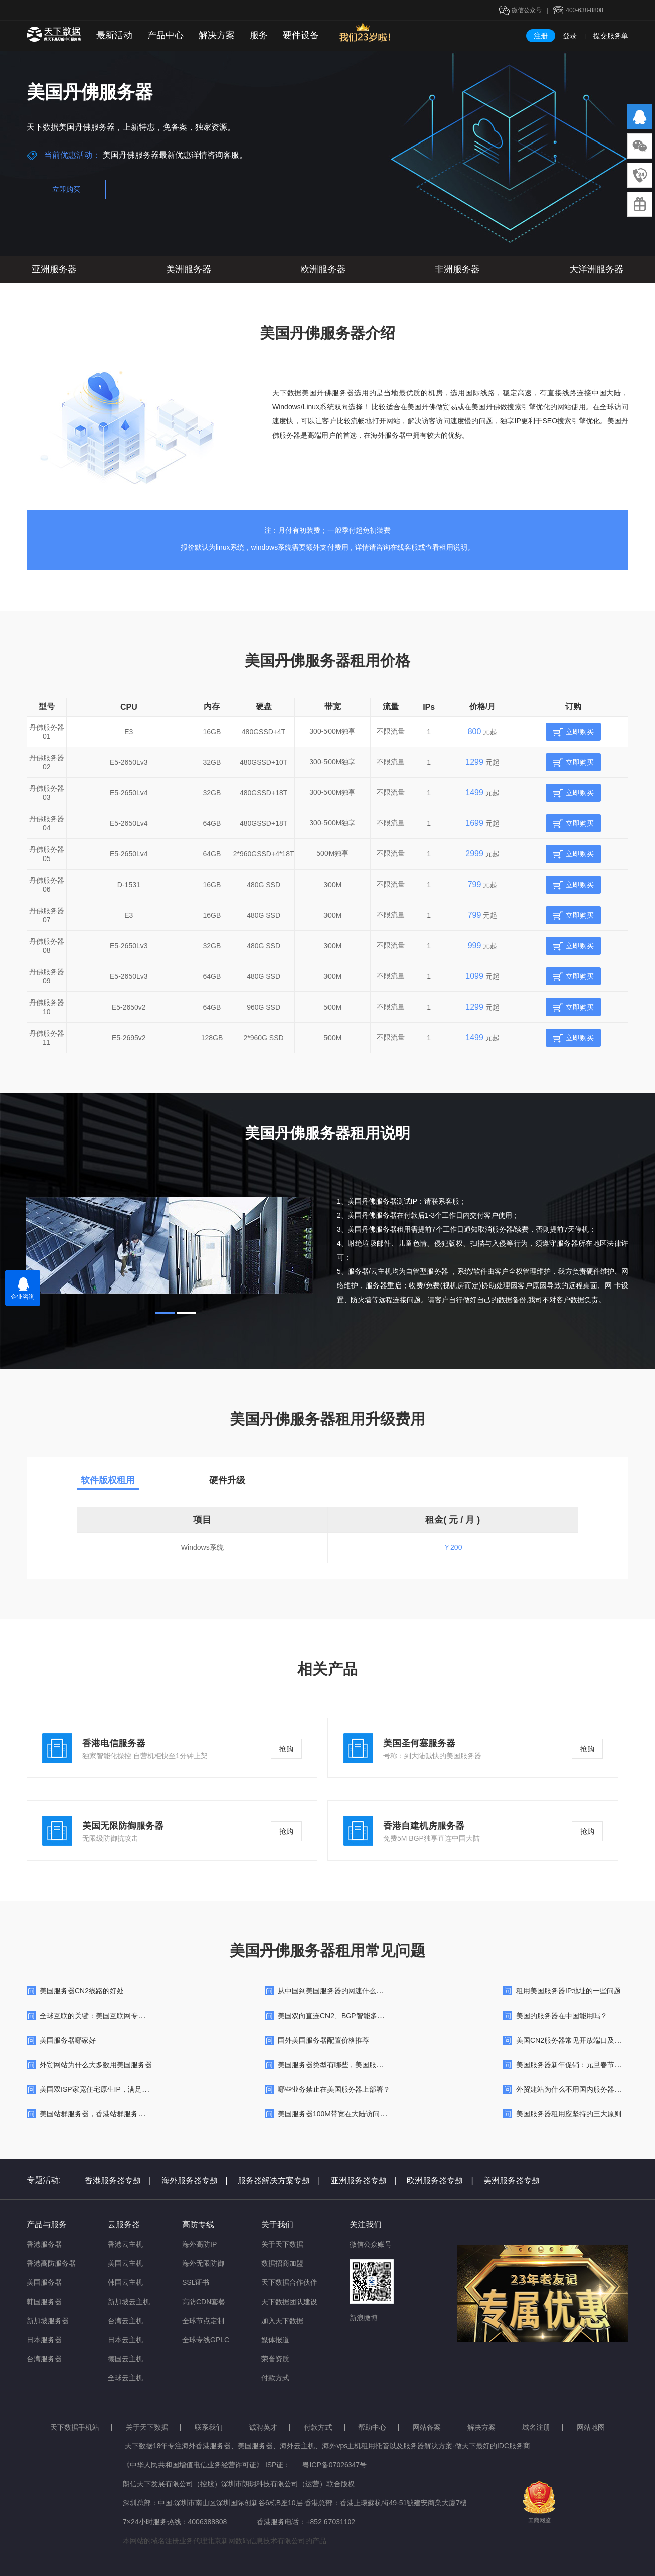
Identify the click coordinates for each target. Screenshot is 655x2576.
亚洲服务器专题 (364, 2180)
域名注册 (536, 2427)
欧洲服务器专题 (440, 2180)
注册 (541, 36)
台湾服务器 (44, 2359)
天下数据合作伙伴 (289, 2282)
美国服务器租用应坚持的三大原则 (568, 2114)
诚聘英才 (263, 2427)
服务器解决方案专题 (279, 2180)
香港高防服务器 (51, 2263)
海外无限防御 (203, 2263)
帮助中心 (372, 2427)
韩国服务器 (44, 2302)
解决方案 (217, 35)
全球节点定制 (203, 2321)
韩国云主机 (125, 2282)
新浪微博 (364, 2318)
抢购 (286, 1749)
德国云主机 (125, 2359)
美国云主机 (125, 2263)
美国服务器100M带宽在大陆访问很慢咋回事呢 (350, 2114)
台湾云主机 (125, 2321)
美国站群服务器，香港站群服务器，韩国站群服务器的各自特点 (138, 2114)
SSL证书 (195, 2282)
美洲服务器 (188, 269)
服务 (259, 35)
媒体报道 (275, 2340)
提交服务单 (610, 36)
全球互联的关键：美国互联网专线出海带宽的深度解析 (124, 2016)
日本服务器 (44, 2340)
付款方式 (275, 2378)
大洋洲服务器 (596, 269)
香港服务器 (44, 2244)
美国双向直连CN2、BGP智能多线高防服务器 (348, 2016)
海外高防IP (199, 2244)
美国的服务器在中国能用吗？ (561, 2016)
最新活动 (114, 35)
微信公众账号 (371, 2244)
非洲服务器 (457, 269)
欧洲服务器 (323, 269)
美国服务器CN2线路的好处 (82, 1991)
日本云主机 (125, 2340)
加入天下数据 (282, 2321)
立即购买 (66, 189)
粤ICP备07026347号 (334, 2464)
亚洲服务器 (54, 269)
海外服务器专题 (194, 2180)
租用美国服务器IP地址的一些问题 (568, 1991)
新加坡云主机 (129, 2302)
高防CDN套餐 (203, 2302)
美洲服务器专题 (511, 2180)
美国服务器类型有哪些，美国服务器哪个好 (344, 2065)
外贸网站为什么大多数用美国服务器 (96, 2065)
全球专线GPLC (205, 2340)
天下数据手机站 (74, 2427)
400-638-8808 (584, 10)
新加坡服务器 (48, 2321)
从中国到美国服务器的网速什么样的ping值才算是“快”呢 (364, 1991)
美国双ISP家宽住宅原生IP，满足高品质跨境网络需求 (122, 2089)
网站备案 (427, 2427)
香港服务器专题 (118, 2180)
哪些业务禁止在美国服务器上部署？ (334, 2089)
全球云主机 (125, 2378)
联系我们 (209, 2427)
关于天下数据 (282, 2244)
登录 (570, 36)
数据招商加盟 (282, 2263)
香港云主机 (125, 2244)
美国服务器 (44, 2282)
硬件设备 (301, 35)
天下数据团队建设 (289, 2302)
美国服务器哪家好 (68, 2040)
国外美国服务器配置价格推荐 (323, 2040)
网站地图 (591, 2427)
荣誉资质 (275, 2359)
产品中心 (165, 35)
